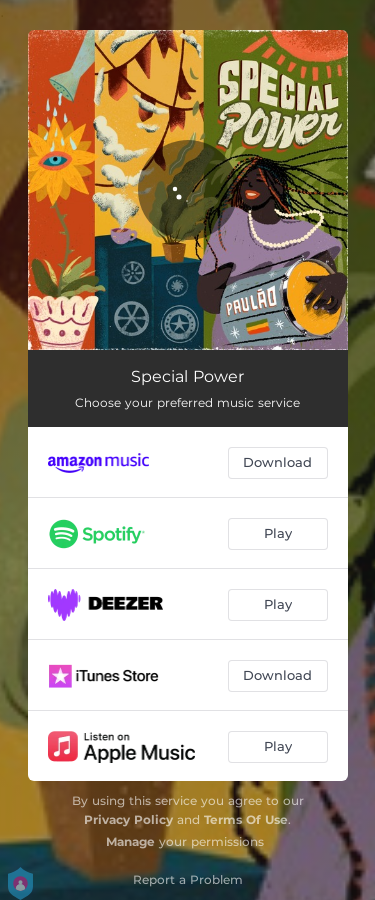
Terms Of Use (246, 819)
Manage (130, 841)
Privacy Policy (128, 819)
